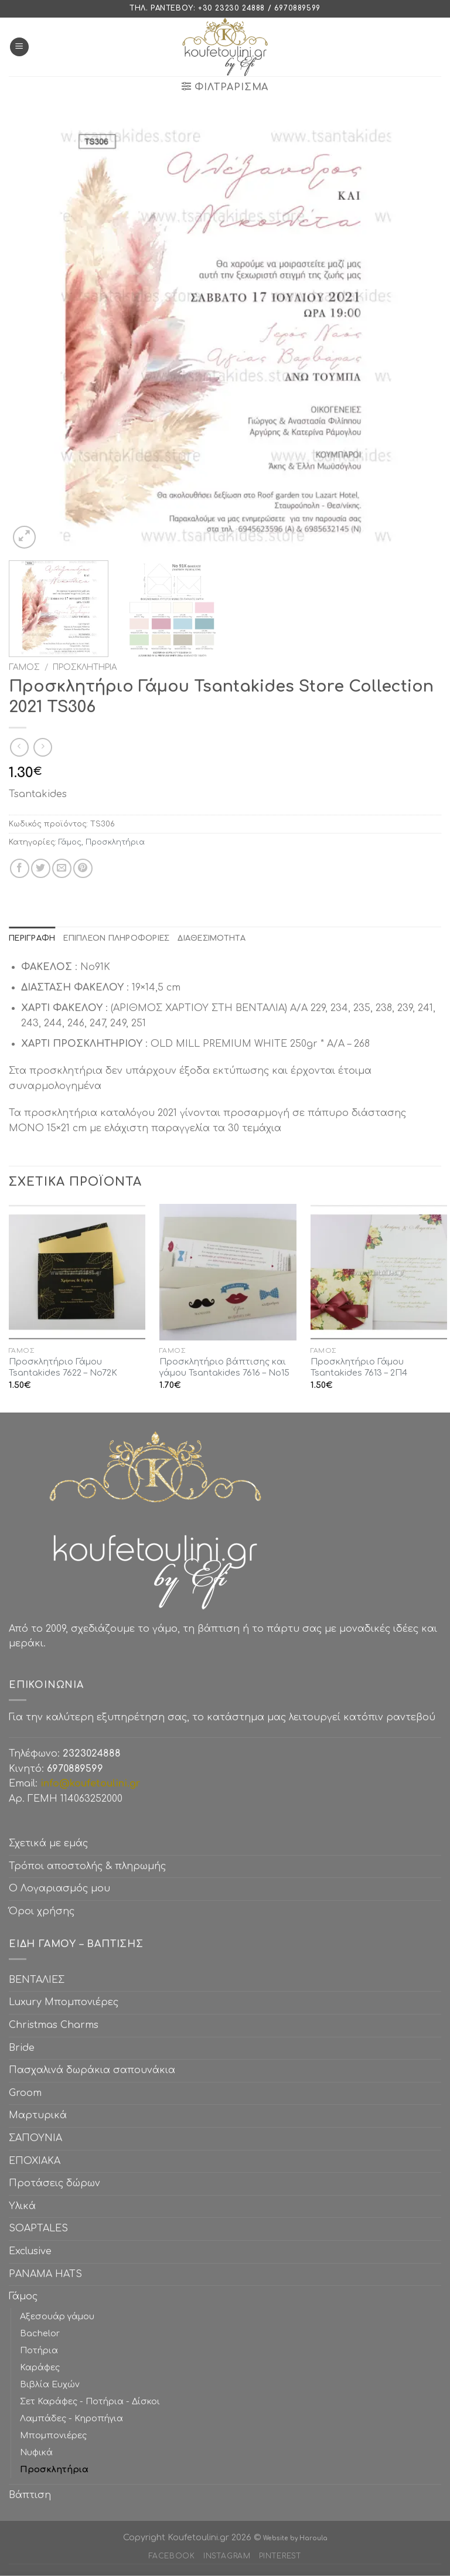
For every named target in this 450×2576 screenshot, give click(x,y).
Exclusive (30, 2251)
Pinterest (280, 2556)
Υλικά (22, 2206)
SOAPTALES (38, 2228)
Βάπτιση (30, 2495)
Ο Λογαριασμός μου (59, 1888)
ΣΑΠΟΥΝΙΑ (38, 2138)
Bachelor (40, 2333)
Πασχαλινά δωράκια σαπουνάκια (92, 2070)
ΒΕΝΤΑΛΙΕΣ (36, 1980)
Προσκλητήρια (85, 667)
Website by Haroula (295, 2538)
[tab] (32, 938)
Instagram (227, 2556)
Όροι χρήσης (41, 1911)
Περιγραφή (32, 938)
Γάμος (24, 667)
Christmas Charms (53, 2025)
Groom (25, 2093)
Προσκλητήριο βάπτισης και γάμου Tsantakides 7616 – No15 (224, 1367)
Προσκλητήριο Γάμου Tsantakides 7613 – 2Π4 (359, 1367)
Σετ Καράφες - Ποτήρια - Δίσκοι (90, 2401)
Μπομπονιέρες (53, 2435)
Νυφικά (36, 2452)
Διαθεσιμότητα (211, 938)
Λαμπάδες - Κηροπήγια (71, 2418)
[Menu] (19, 47)
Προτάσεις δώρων (54, 2183)
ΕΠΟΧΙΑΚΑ (37, 2161)
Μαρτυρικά (38, 2115)
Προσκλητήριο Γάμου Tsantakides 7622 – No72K (63, 1367)
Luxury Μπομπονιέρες (63, 2002)
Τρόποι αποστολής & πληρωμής (87, 1866)
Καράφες (40, 2367)
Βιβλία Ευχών (50, 2384)
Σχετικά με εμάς (48, 1843)
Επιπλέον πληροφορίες (116, 938)
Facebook (172, 2556)
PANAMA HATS (45, 2274)
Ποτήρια (39, 2350)
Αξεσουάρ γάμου (57, 2316)
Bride (22, 2048)
